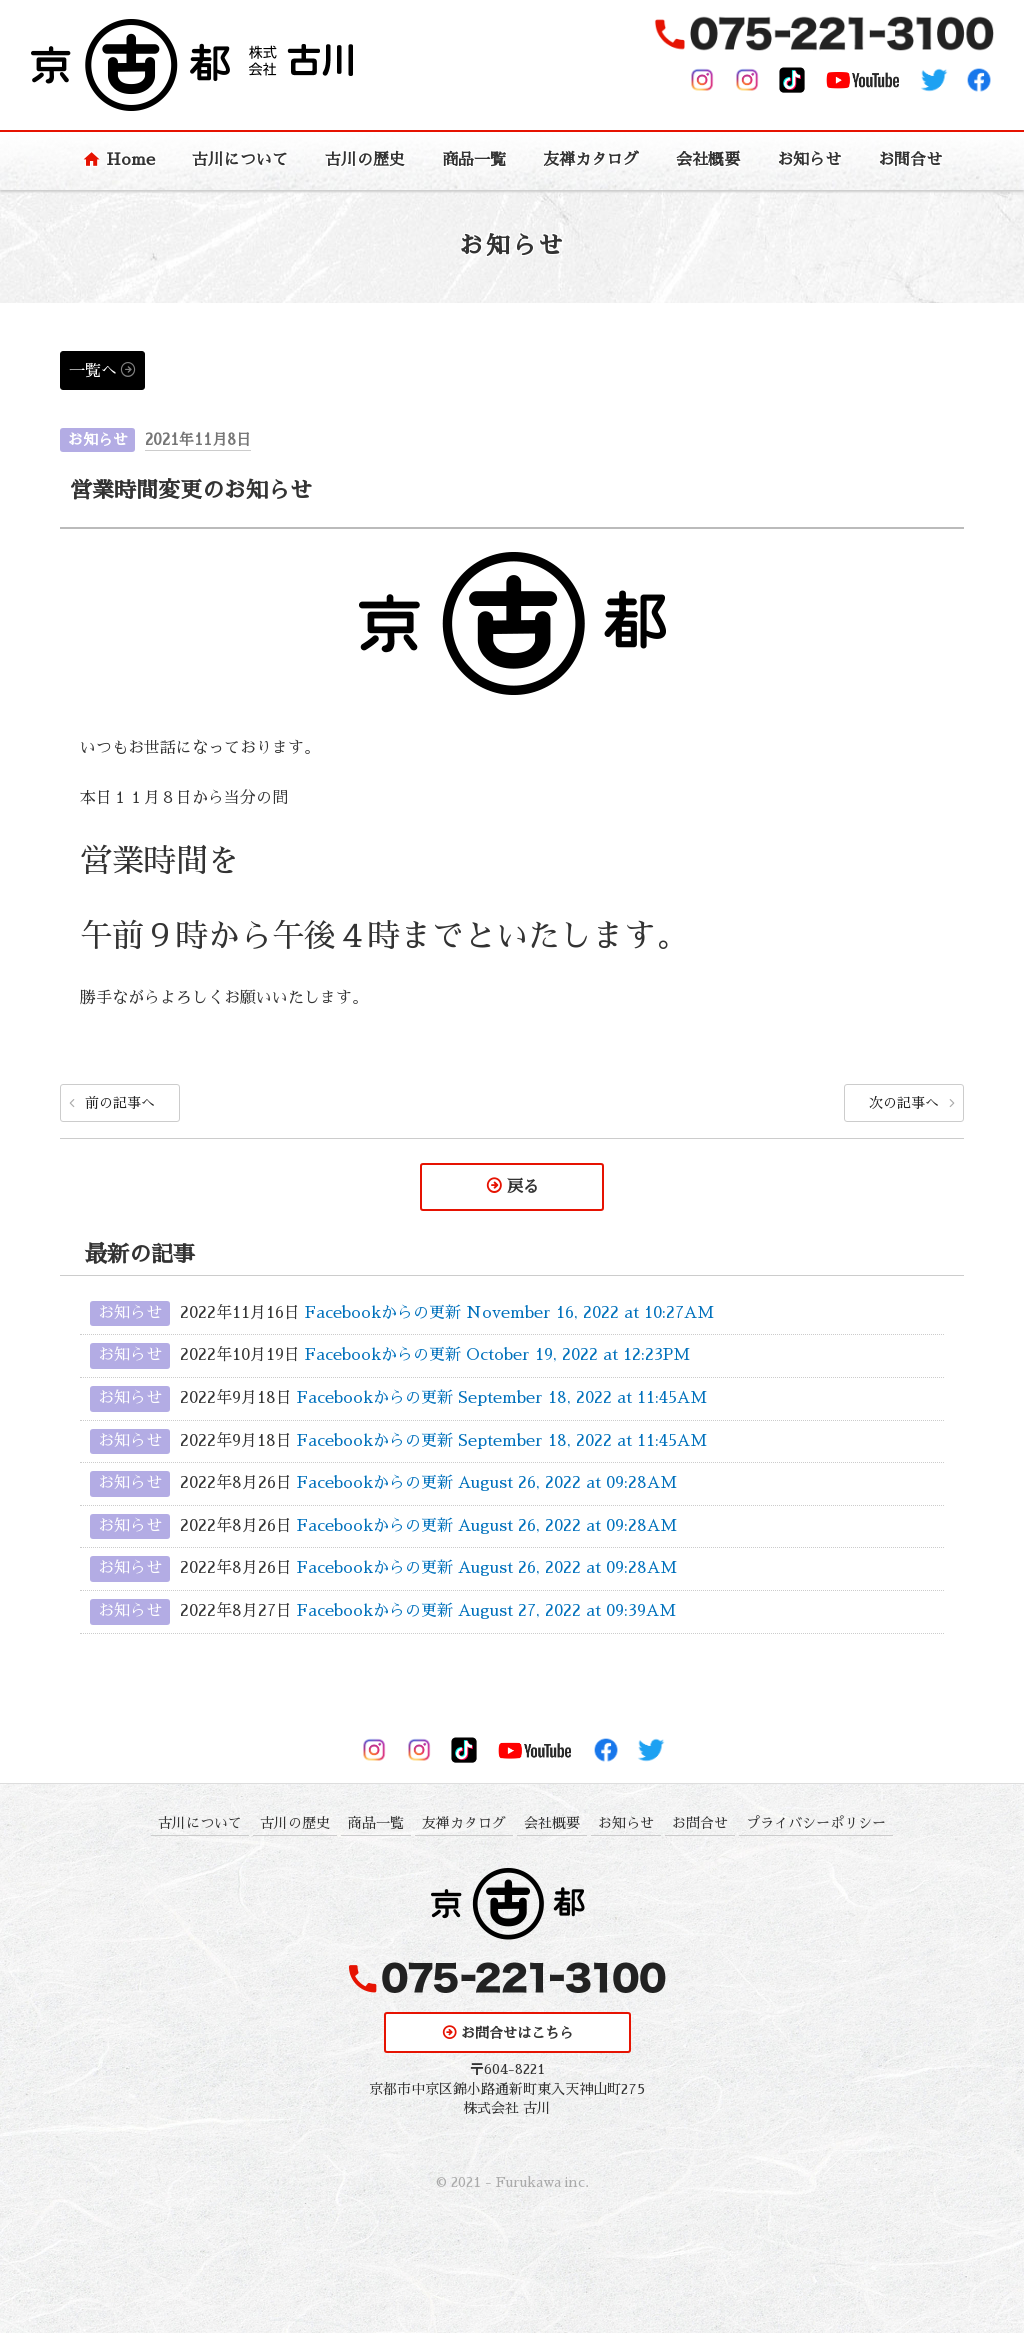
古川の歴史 (365, 160)
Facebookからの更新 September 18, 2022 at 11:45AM (502, 1398)
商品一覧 (474, 160)
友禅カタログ (591, 160)
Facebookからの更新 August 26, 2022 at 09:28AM (487, 1483)
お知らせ (809, 160)
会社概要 (708, 160)
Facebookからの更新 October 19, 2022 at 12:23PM (497, 1356)
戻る (523, 1187)
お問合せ (910, 160)
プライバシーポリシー (816, 1823)
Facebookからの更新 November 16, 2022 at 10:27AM (509, 1313)
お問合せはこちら (517, 2033)
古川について (240, 160)
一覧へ (93, 371)
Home (130, 160)
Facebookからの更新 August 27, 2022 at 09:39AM (486, 1611)
